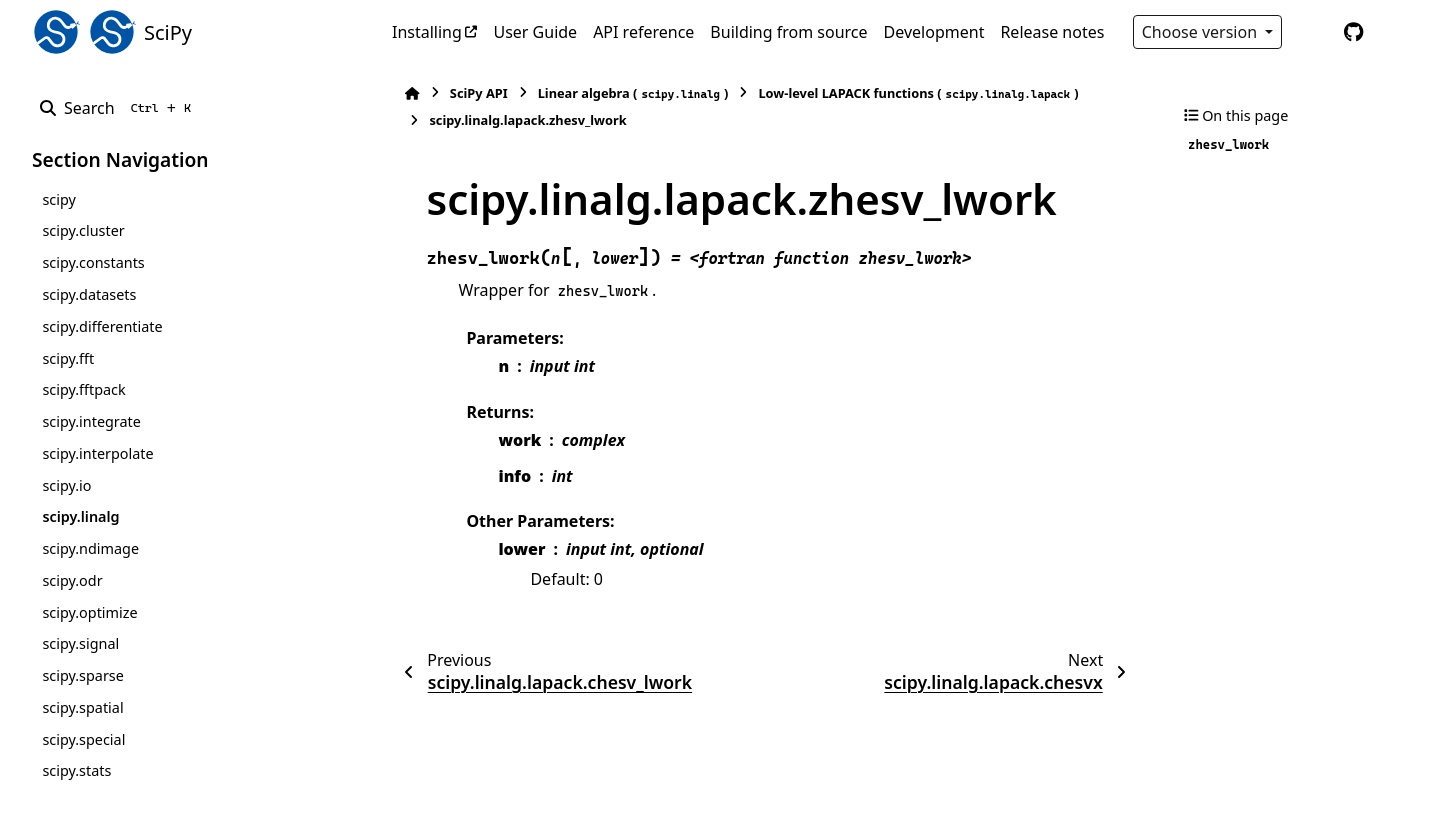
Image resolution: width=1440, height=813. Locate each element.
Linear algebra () (622, 93)
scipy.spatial (82, 707)
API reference (643, 32)
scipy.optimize (89, 612)
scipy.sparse (82, 675)
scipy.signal (80, 643)
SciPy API (468, 93)
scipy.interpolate (97, 453)
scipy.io (66, 485)
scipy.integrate (91, 421)
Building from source (788, 32)
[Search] (119, 108)
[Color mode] (1312, 32)
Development (934, 32)
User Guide (535, 32)
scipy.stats (76, 770)
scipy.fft (68, 358)
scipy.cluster (83, 230)
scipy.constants (93, 262)
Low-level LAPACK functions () (908, 93)
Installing (427, 32)
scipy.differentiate (102, 326)
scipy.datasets (89, 294)
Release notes (1052, 32)
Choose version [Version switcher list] (1202, 32)
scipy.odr (72, 580)
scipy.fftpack (83, 389)
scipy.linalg (80, 516)
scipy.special (83, 739)
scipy (58, 199)
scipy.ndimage (90, 548)
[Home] (402, 93)
